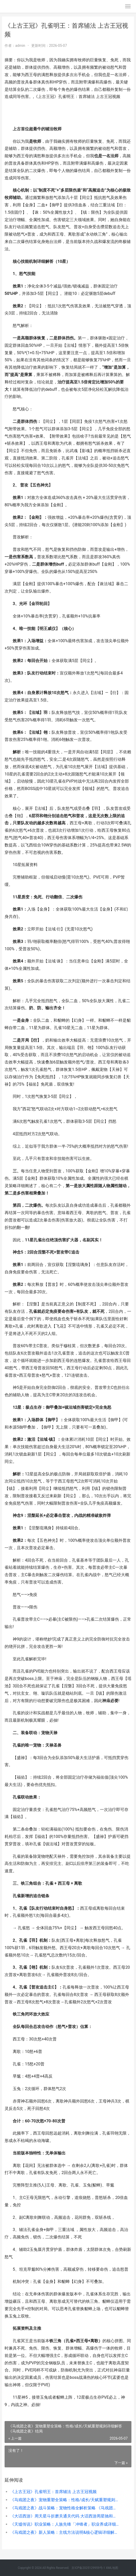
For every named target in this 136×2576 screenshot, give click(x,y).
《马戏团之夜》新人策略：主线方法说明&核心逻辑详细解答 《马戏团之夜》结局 (64, 2532)
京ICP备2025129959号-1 (88, 2568)
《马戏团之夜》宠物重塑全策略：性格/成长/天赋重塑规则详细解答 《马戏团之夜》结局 (64, 2499)
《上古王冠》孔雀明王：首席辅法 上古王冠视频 (53, 2491)
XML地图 (112, 2568)
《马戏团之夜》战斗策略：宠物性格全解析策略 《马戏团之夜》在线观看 (64, 2508)
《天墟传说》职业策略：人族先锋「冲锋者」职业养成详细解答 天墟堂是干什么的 (64, 2524)
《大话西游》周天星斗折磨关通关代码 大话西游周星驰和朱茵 (64, 2516)
